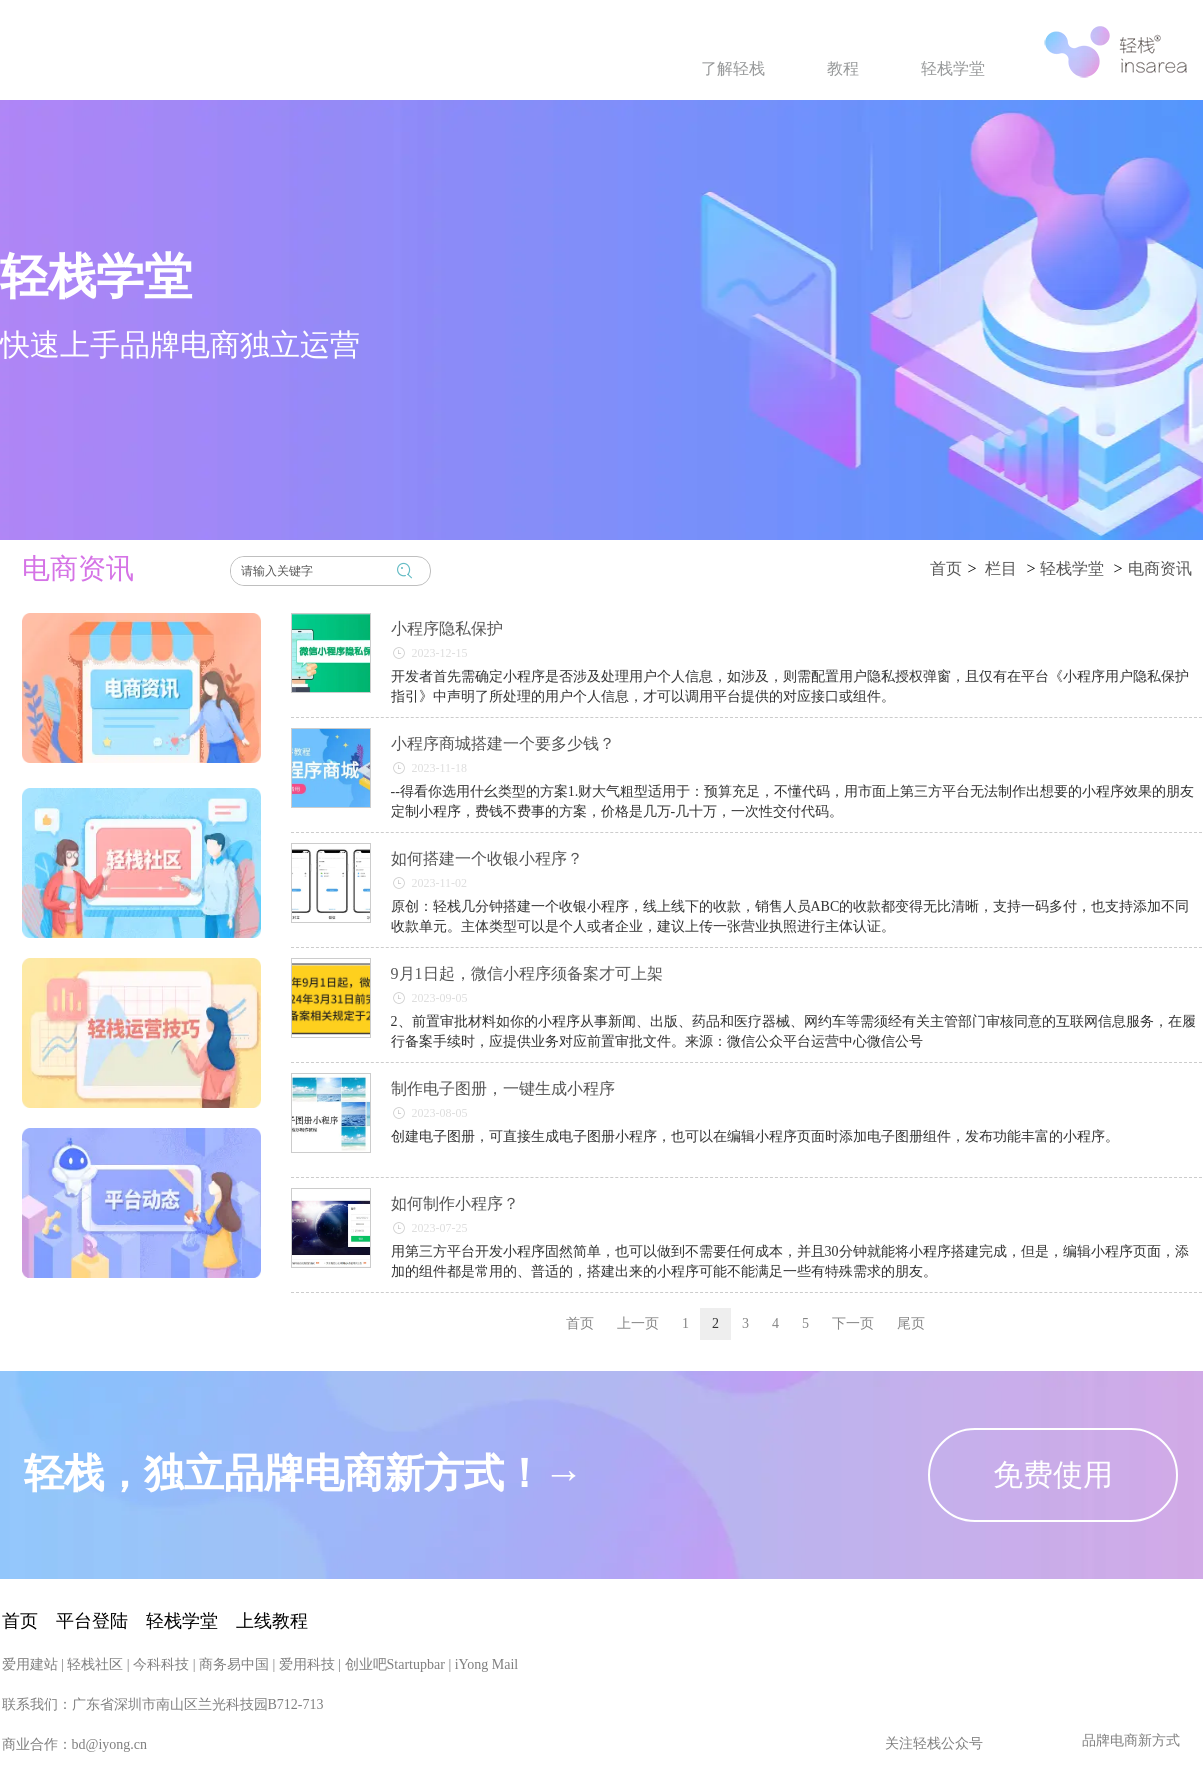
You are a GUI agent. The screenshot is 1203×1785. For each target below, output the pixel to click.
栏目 (1001, 568)
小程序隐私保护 (447, 628)
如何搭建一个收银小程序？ (487, 858)
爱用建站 (30, 1764)
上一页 (638, 1323)
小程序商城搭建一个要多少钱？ (503, 743)
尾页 (911, 1323)
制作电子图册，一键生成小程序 (503, 1088)
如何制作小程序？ (455, 1203)
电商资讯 (1160, 568)
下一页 (853, 1323)
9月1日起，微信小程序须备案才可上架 (527, 973)
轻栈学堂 (1072, 568)
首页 (946, 568)
